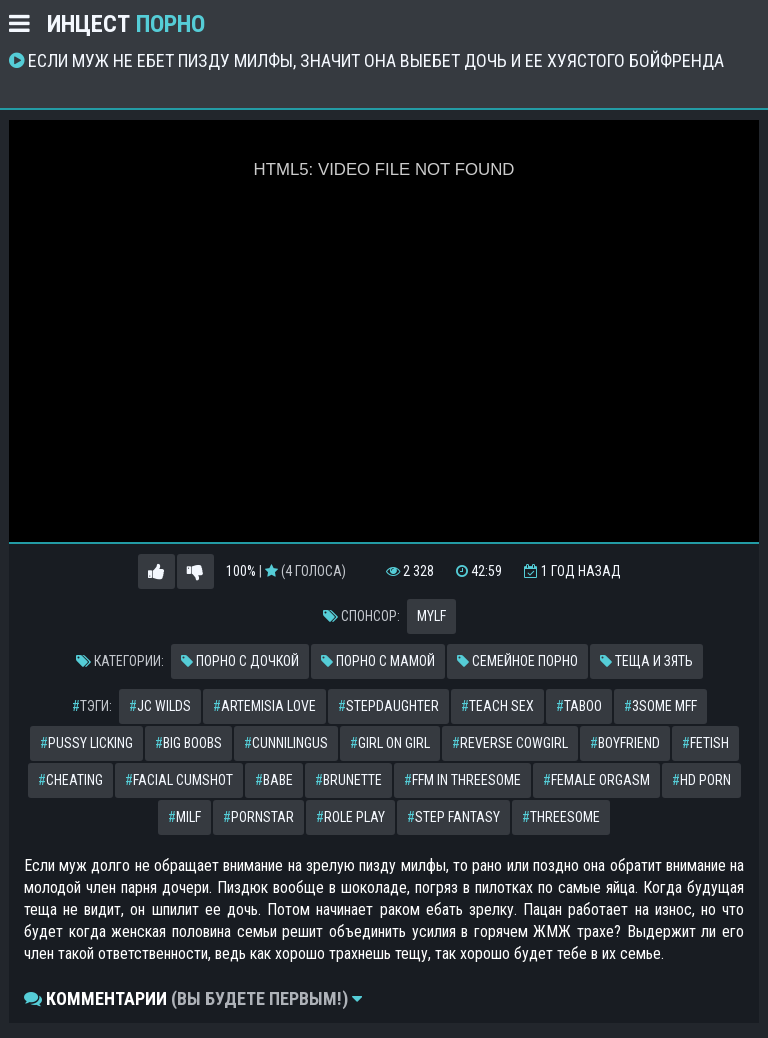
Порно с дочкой (240, 661)
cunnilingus (286, 743)
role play (350, 817)
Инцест (126, 24)
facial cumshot (179, 780)
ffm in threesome (462, 780)
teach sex (497, 706)
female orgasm (596, 780)
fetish (705, 743)
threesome (561, 817)
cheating (70, 780)
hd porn (701, 780)
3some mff (660, 706)
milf (184, 817)
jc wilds (160, 706)
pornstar (258, 817)
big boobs (188, 743)
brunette (348, 780)
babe (274, 780)
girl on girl (390, 743)
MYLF (431, 616)
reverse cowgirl (510, 743)
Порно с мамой (378, 661)
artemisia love (264, 706)
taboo (579, 706)
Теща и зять (646, 661)
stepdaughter (388, 706)
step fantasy (453, 817)
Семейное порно (517, 661)
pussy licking (86, 743)
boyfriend (625, 743)
